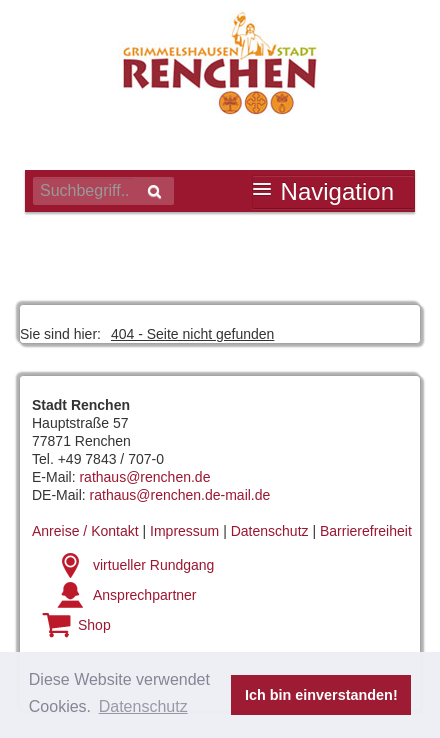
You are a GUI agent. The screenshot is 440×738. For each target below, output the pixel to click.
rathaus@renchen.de (144, 477)
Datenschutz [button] (143, 706)
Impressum (184, 531)
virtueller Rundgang (153, 565)
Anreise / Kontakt (85, 531)
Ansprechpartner (145, 595)
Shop (94, 625)
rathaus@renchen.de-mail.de (180, 495)
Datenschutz (270, 531)
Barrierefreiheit (366, 531)
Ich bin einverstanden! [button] (321, 695)
